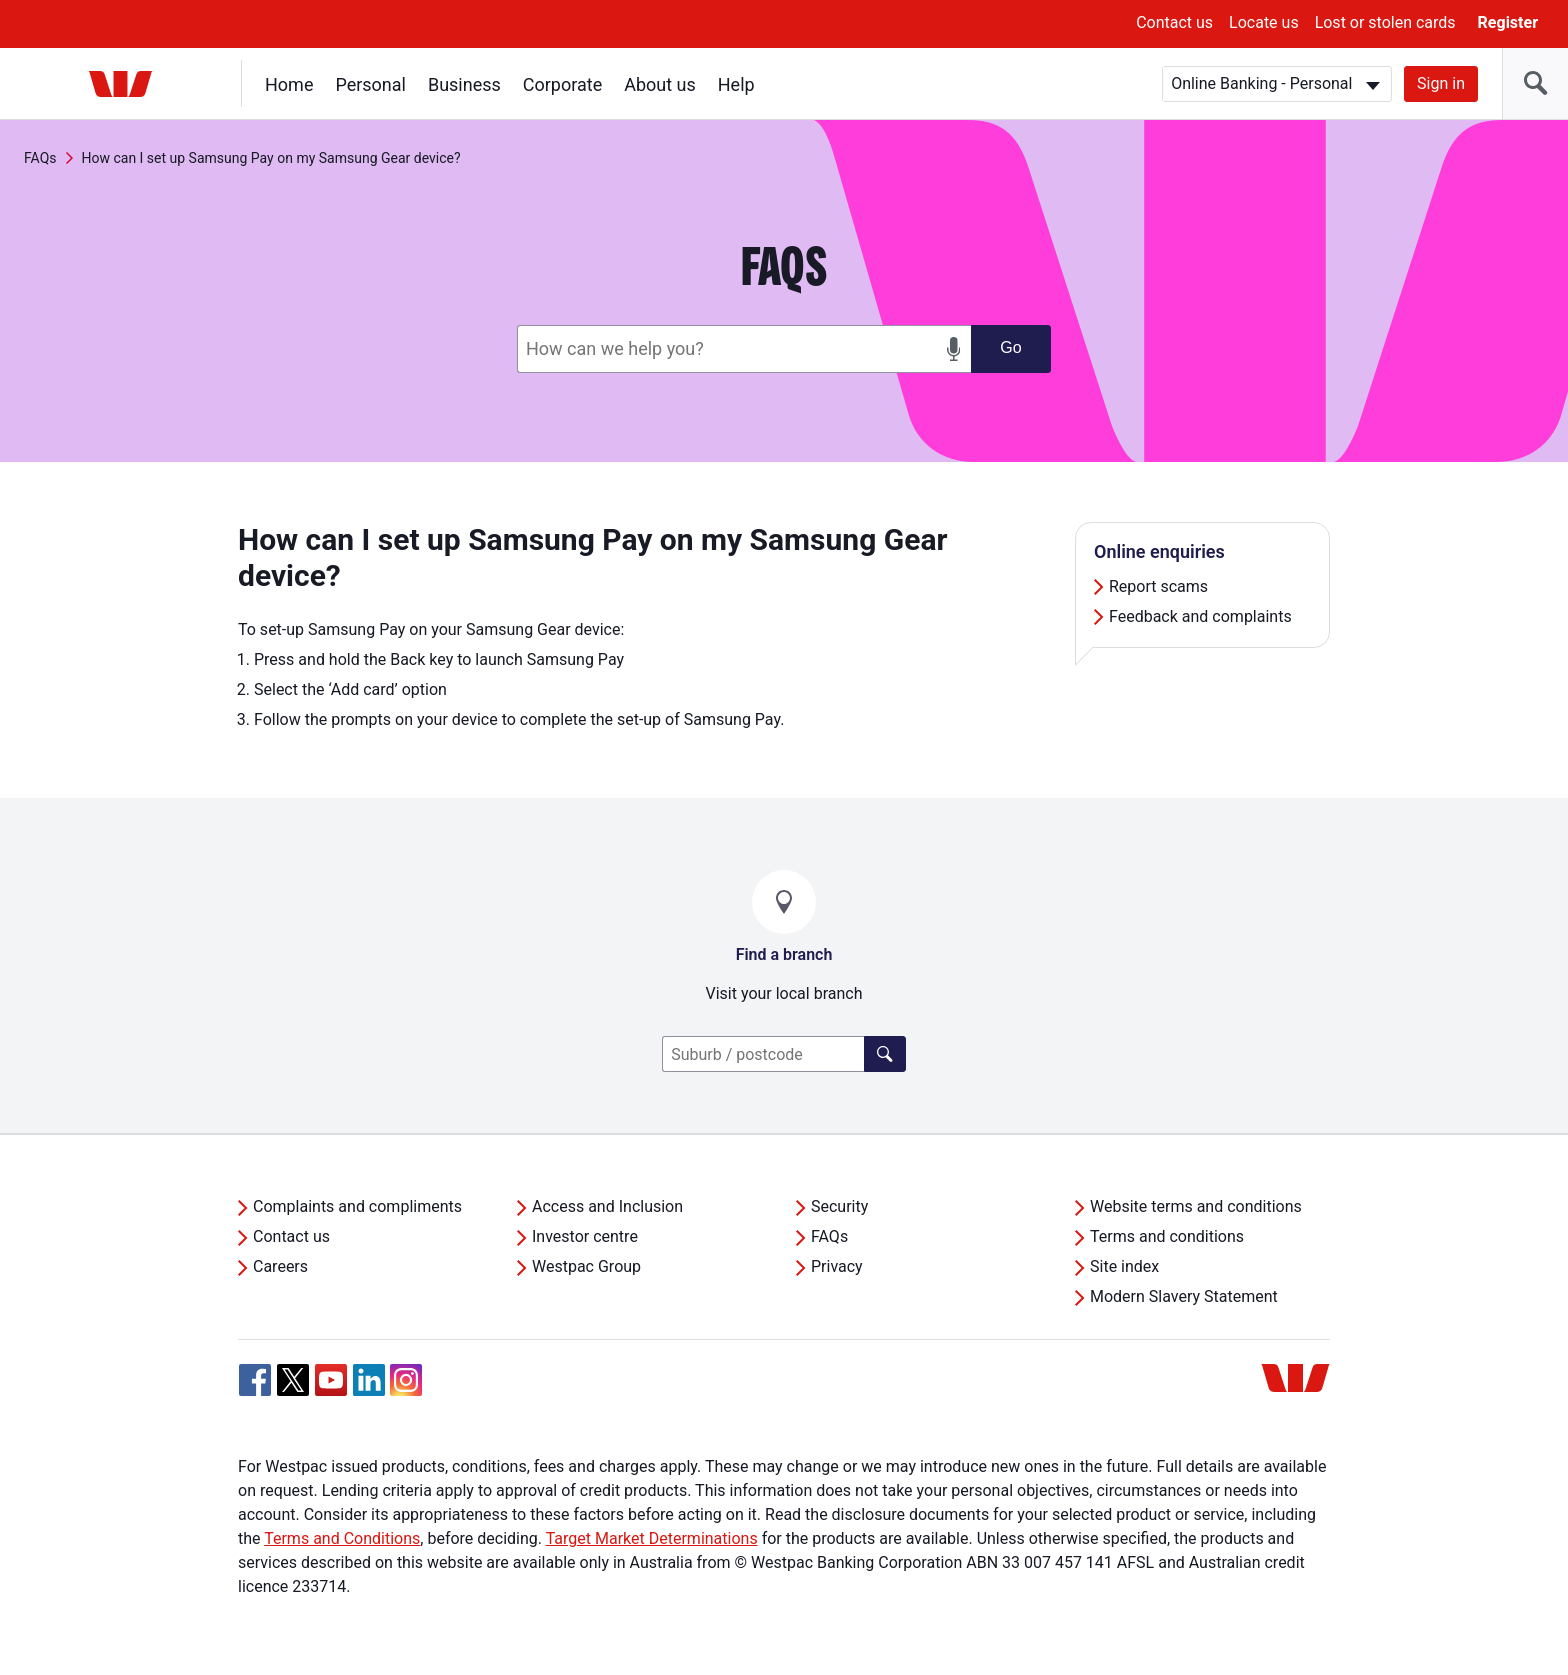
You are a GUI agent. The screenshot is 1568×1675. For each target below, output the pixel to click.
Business (464, 84)
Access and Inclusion (607, 1206)
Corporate (562, 84)
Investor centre (585, 1236)
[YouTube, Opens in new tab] (331, 1380)
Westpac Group (586, 1266)
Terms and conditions (1167, 1236)
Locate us (1264, 22)
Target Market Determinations (652, 1538)
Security (839, 1206)
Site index (1124, 1266)
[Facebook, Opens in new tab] (255, 1380)
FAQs (40, 158)
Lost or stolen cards (1385, 22)
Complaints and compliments (357, 1206)
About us (660, 84)
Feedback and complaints (1200, 616)
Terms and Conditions (342, 1538)
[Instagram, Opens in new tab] (406, 1390)
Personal (370, 84)
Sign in (1441, 83)
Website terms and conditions (1196, 1206)
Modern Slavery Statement (1184, 1296)
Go (1010, 347)
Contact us (1174, 22)
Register (1508, 22)
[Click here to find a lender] (885, 1054)
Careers (280, 1266)
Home (289, 84)
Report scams (1158, 586)
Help (736, 84)
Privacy (837, 1266)
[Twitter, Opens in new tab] (293, 1380)
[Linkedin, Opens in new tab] (369, 1380)
